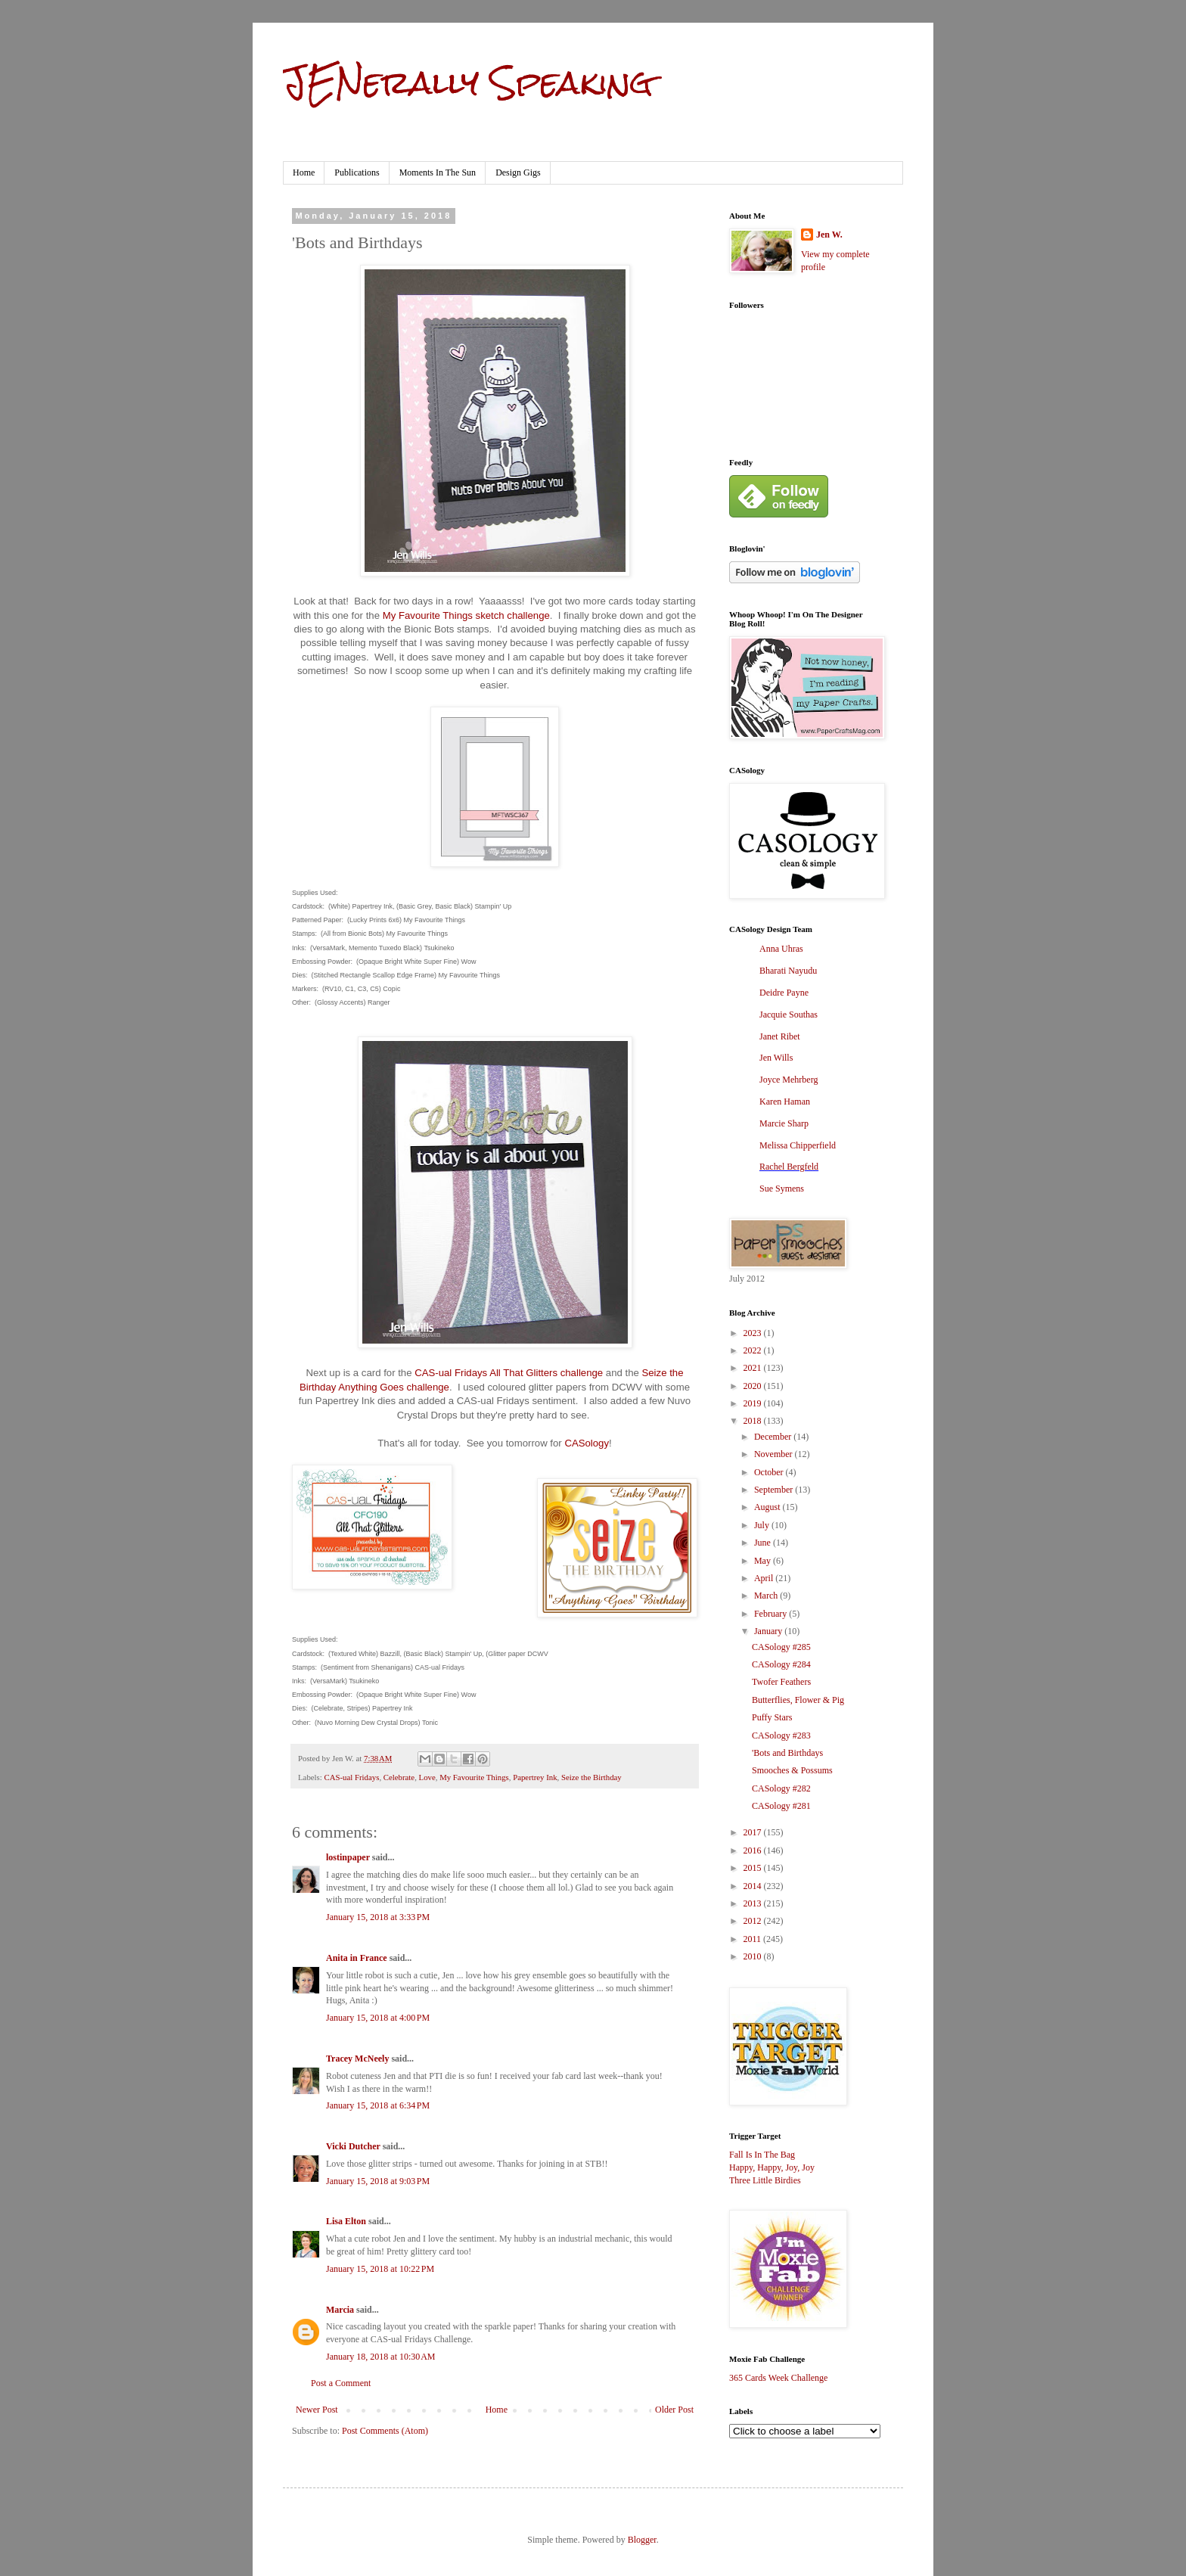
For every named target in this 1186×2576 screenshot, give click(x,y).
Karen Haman (784, 1101)
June (763, 1542)
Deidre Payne (784, 992)
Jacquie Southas (788, 1014)
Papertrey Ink (535, 1777)
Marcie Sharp (784, 1123)
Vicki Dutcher (353, 2146)
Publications (356, 172)
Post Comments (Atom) (385, 2430)
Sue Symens (781, 1188)
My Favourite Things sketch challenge (466, 615)
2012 (754, 1921)
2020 (754, 1386)
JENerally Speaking (468, 82)
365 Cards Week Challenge (778, 2377)
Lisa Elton (346, 2221)
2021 (754, 1368)
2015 (754, 1868)
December (773, 1436)
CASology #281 (781, 1806)
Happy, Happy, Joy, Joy (772, 2167)
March (767, 1595)
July (763, 1525)
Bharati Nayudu (788, 970)
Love (427, 1777)
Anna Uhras (781, 948)
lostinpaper (348, 1857)
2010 (754, 1956)
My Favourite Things (474, 1777)
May (763, 1560)
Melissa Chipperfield (797, 1145)
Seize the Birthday (591, 1777)
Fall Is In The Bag (762, 2154)
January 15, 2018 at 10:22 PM (380, 2269)
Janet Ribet (779, 1036)
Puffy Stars (772, 1717)
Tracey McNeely (357, 2058)
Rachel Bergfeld (788, 1166)
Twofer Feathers (781, 1681)
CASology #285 (781, 1647)
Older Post (674, 2409)
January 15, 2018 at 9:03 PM (378, 2181)
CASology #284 (781, 1664)
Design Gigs (518, 172)
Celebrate (398, 1777)
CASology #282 (781, 1788)
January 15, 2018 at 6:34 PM (378, 2105)
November (774, 1454)
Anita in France (356, 1958)
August (768, 1507)
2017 (754, 1832)
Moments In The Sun (437, 172)
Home (304, 172)
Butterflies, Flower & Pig (798, 1700)
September (774, 1489)
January (769, 1631)
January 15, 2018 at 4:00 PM (378, 2017)
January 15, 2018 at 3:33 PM (378, 1917)
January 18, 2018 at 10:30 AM (381, 2356)
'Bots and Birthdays (787, 1753)
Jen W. (829, 234)
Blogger (642, 2539)
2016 (754, 1850)
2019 (754, 1403)
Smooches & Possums (792, 1770)
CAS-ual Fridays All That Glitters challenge (508, 1372)
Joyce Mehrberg (788, 1079)
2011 (754, 1939)
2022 (754, 1350)
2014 (754, 1886)
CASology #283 (781, 1735)
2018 (754, 1420)
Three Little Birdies (765, 2180)
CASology (586, 1443)
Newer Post (317, 2409)
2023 (754, 1333)
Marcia (340, 2309)
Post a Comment (341, 2383)
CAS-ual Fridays (351, 1777)
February (771, 1613)
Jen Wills (776, 1057)
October (770, 1472)
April (764, 1578)
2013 (754, 1903)
